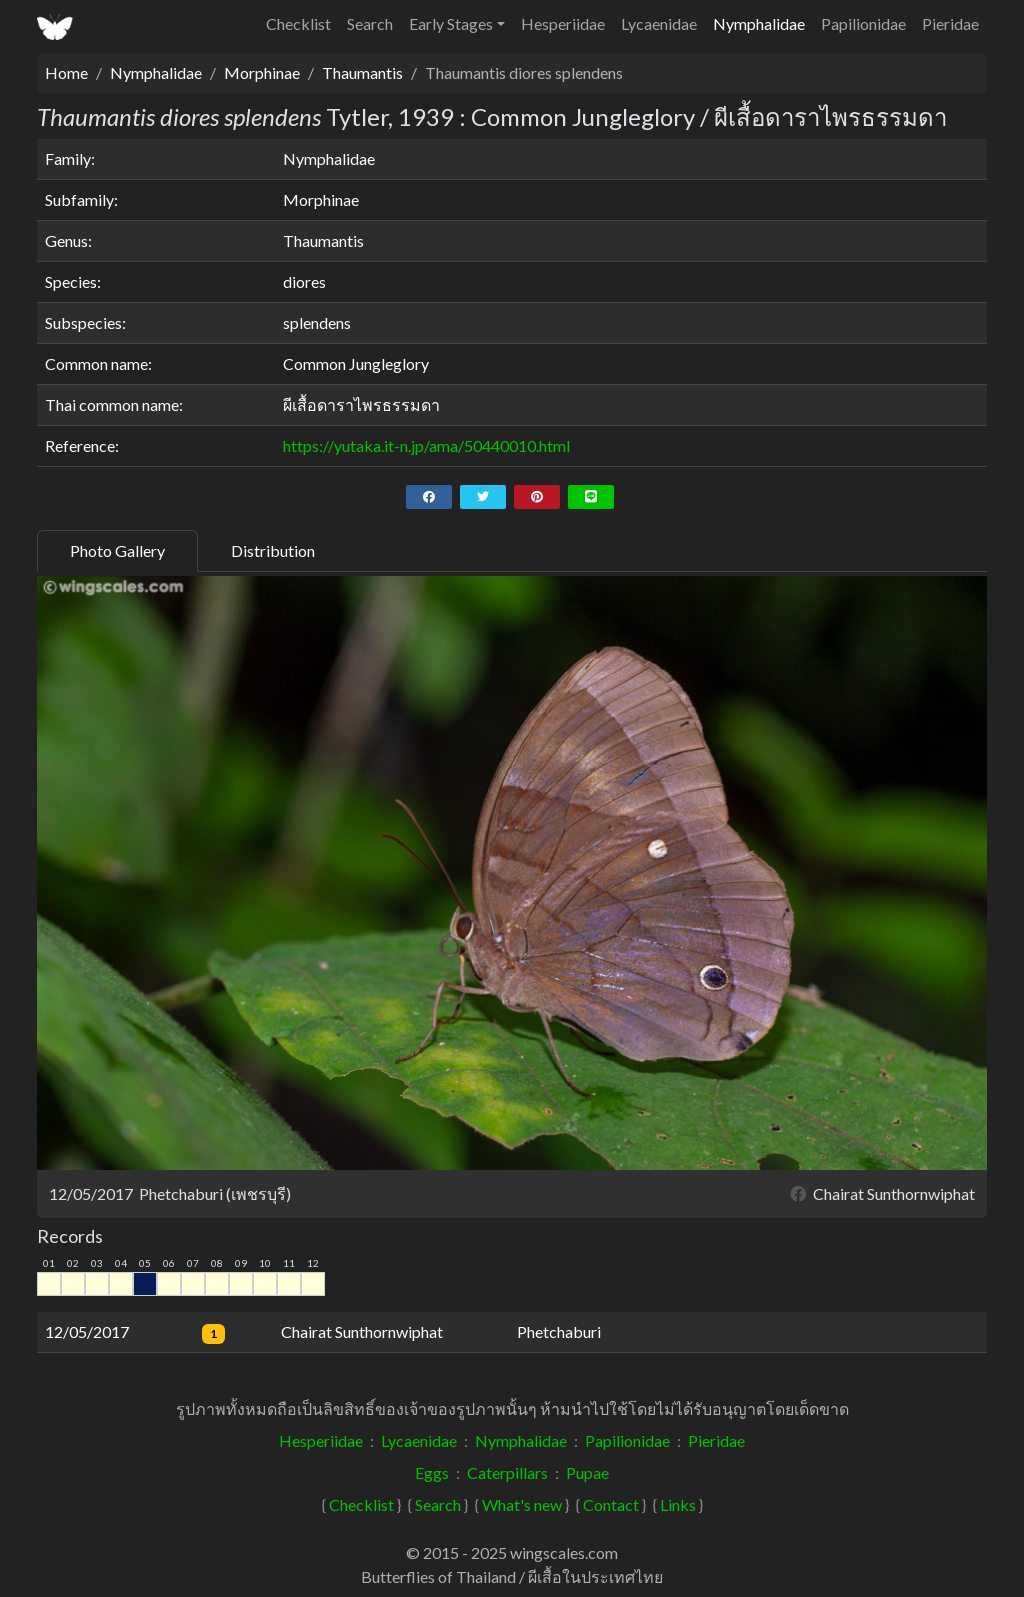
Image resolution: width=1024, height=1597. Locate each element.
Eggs (432, 1472)
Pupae (587, 1472)
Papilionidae (863, 23)
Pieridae (950, 23)
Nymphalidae (759, 23)
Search (370, 23)
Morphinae (262, 72)
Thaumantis (362, 72)
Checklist (298, 23)
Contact (611, 1504)
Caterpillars (507, 1472)
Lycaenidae (659, 23)
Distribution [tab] (273, 550)
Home (66, 72)
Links (678, 1504)
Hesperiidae (563, 23)
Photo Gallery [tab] (117, 550)
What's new (522, 1504)
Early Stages (451, 23)
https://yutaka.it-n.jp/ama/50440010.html (426, 445)
